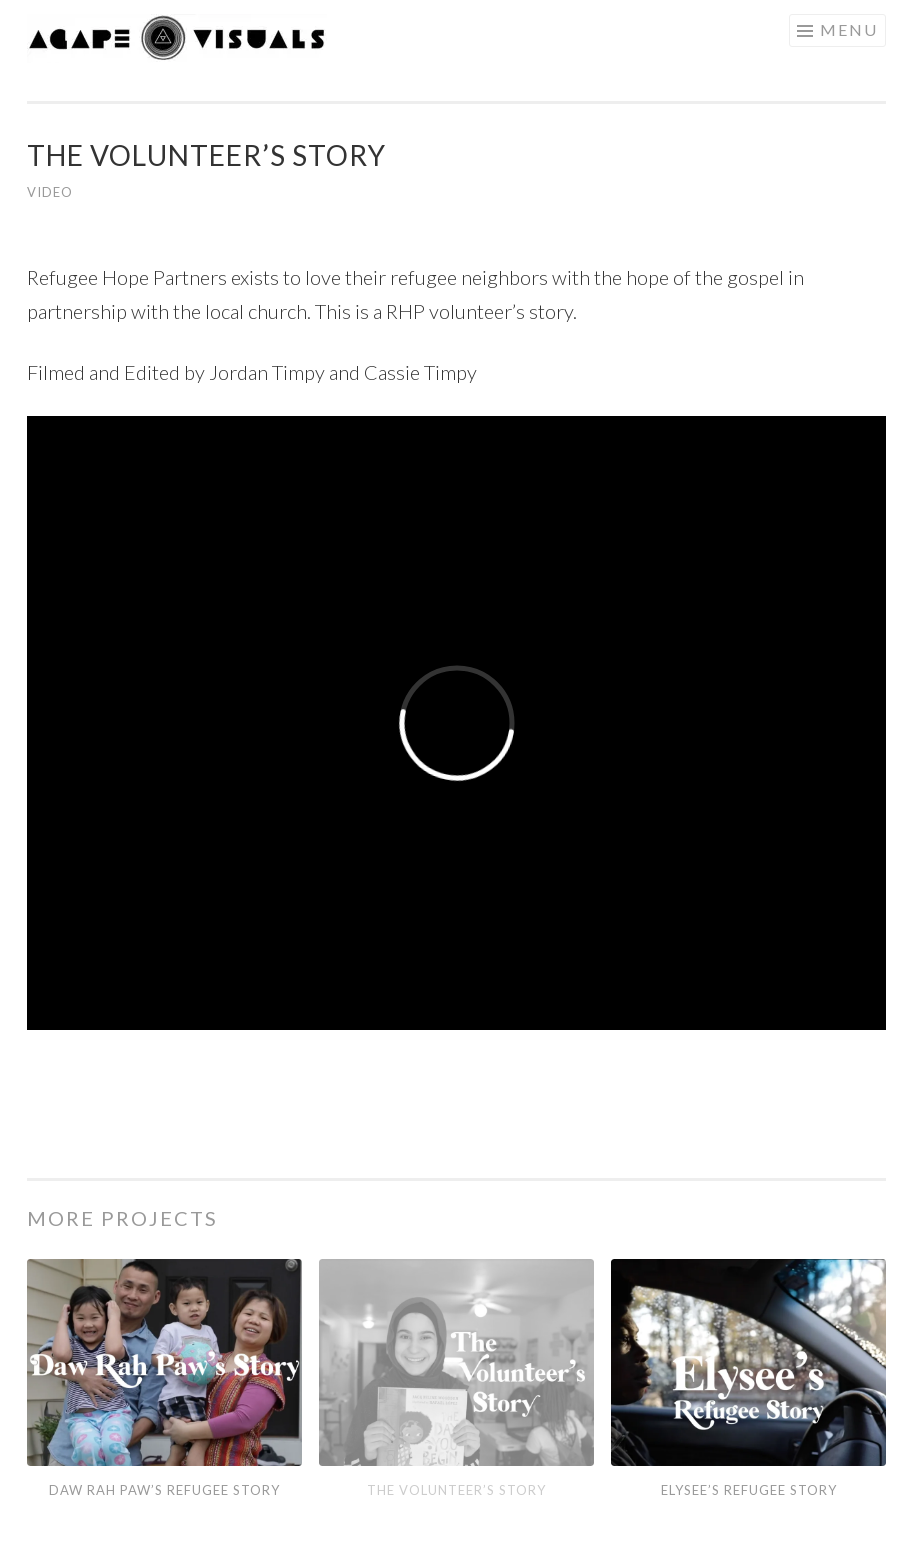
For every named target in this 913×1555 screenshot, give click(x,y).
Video (50, 192)
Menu (849, 29)
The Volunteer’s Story (456, 1490)
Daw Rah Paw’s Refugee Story (164, 1490)
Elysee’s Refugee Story (749, 1490)
